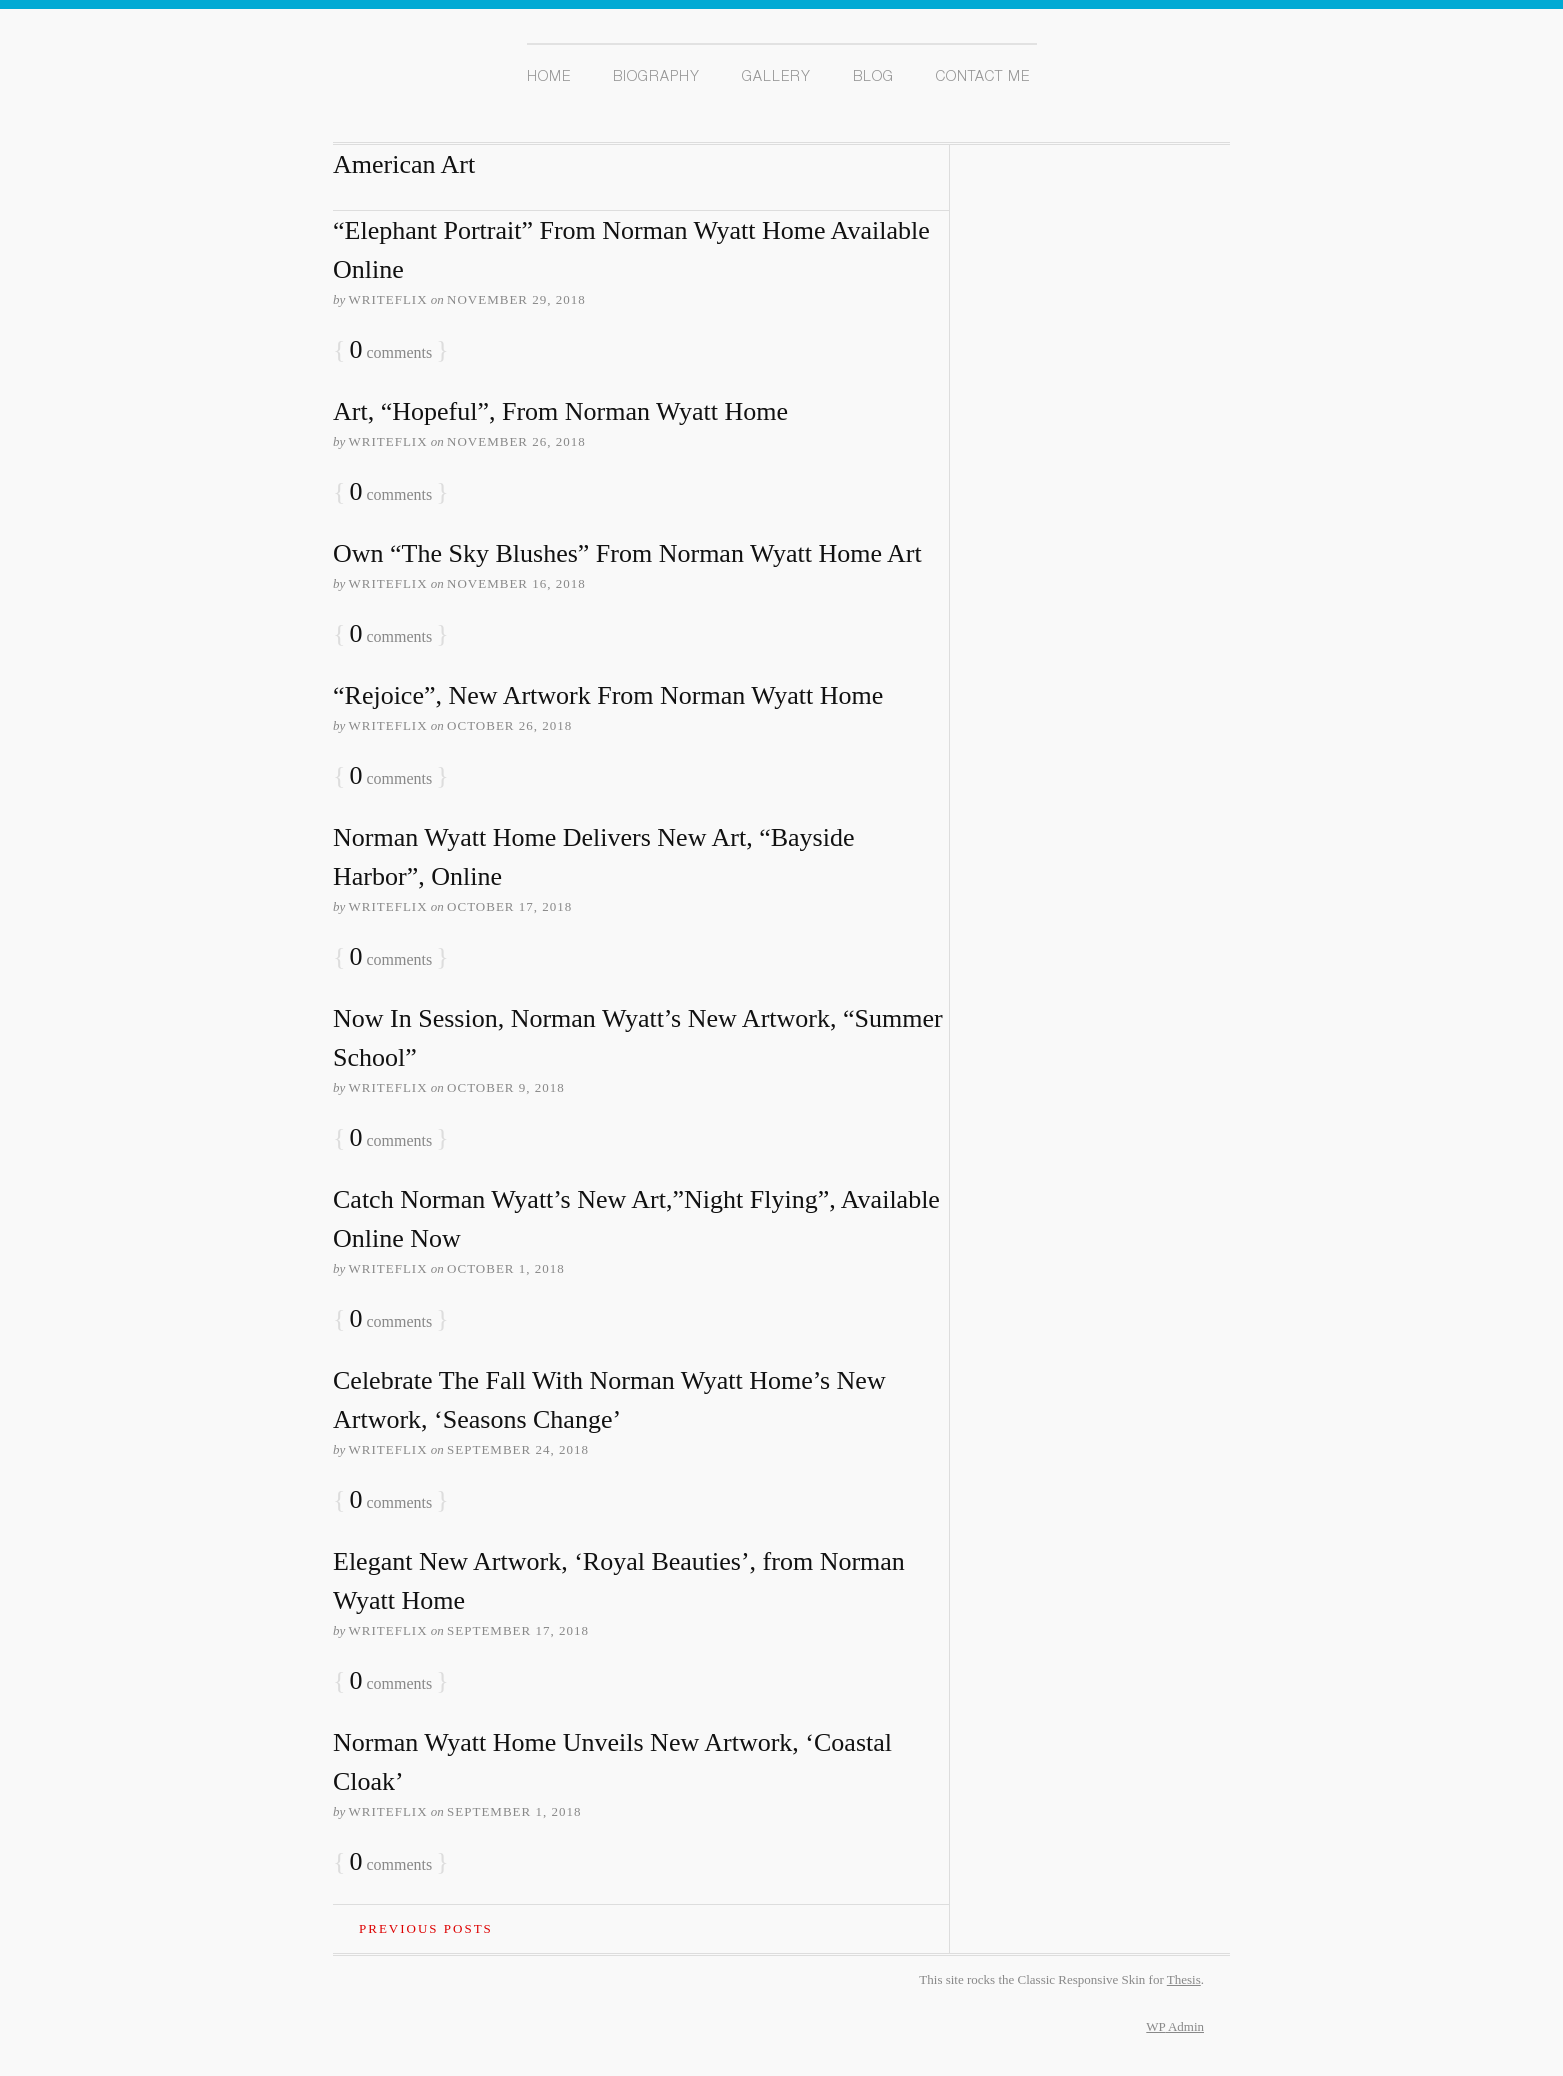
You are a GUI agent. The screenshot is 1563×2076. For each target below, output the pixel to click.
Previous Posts (426, 1928)
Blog (873, 78)
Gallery (776, 78)
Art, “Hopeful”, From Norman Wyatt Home (560, 411)
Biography (656, 78)
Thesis (1184, 1979)
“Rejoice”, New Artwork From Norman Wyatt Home (608, 695)
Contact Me (983, 78)
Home (549, 78)
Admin (1175, 2026)
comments (390, 350)
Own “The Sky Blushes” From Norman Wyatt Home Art (627, 553)
